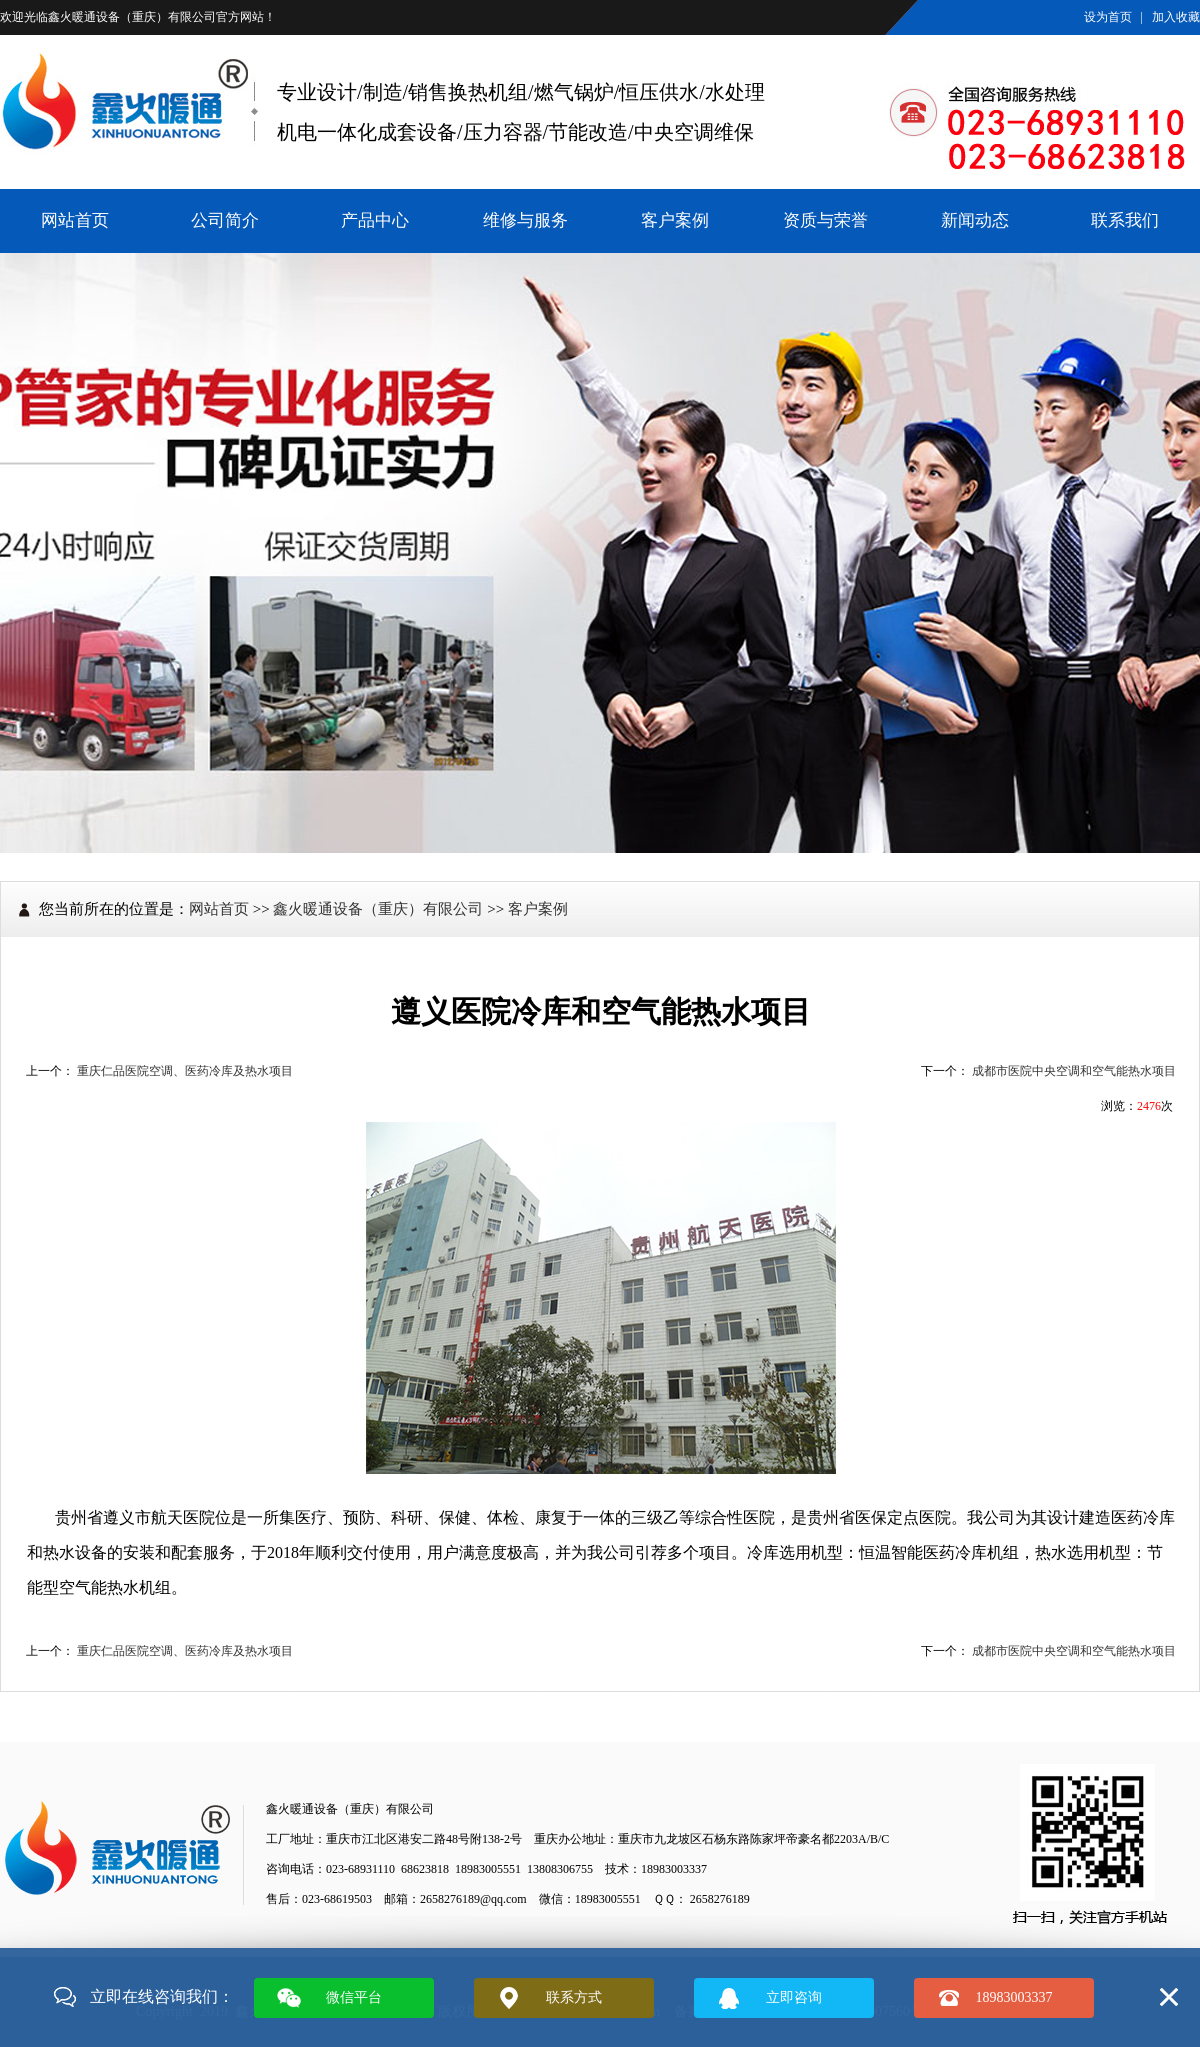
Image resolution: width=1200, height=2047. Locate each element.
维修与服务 (525, 220)
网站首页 (75, 220)
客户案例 (675, 220)
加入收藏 (1176, 17)
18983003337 (1014, 1997)
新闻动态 (975, 220)
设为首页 (1108, 17)
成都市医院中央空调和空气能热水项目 (1074, 1071)
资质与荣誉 (825, 220)
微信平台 (354, 1997)
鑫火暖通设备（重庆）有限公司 (132, 17)
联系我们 (1125, 220)
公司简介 (225, 220)
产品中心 (375, 220)
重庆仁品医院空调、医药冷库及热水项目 (185, 1071)
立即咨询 (794, 1997)
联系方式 (574, 1997)
